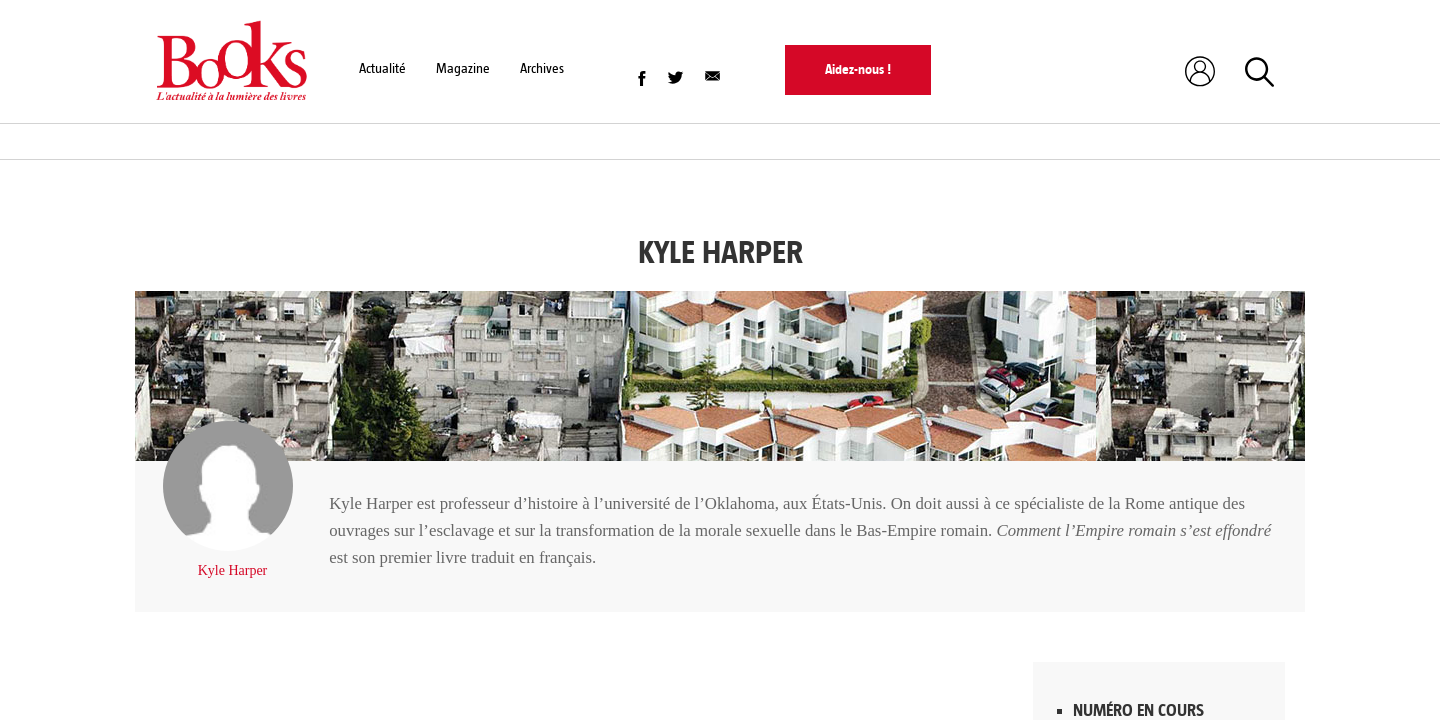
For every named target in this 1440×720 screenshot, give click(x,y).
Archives (542, 68)
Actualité (382, 68)
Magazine (463, 68)
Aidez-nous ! (858, 69)
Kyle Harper (233, 570)
